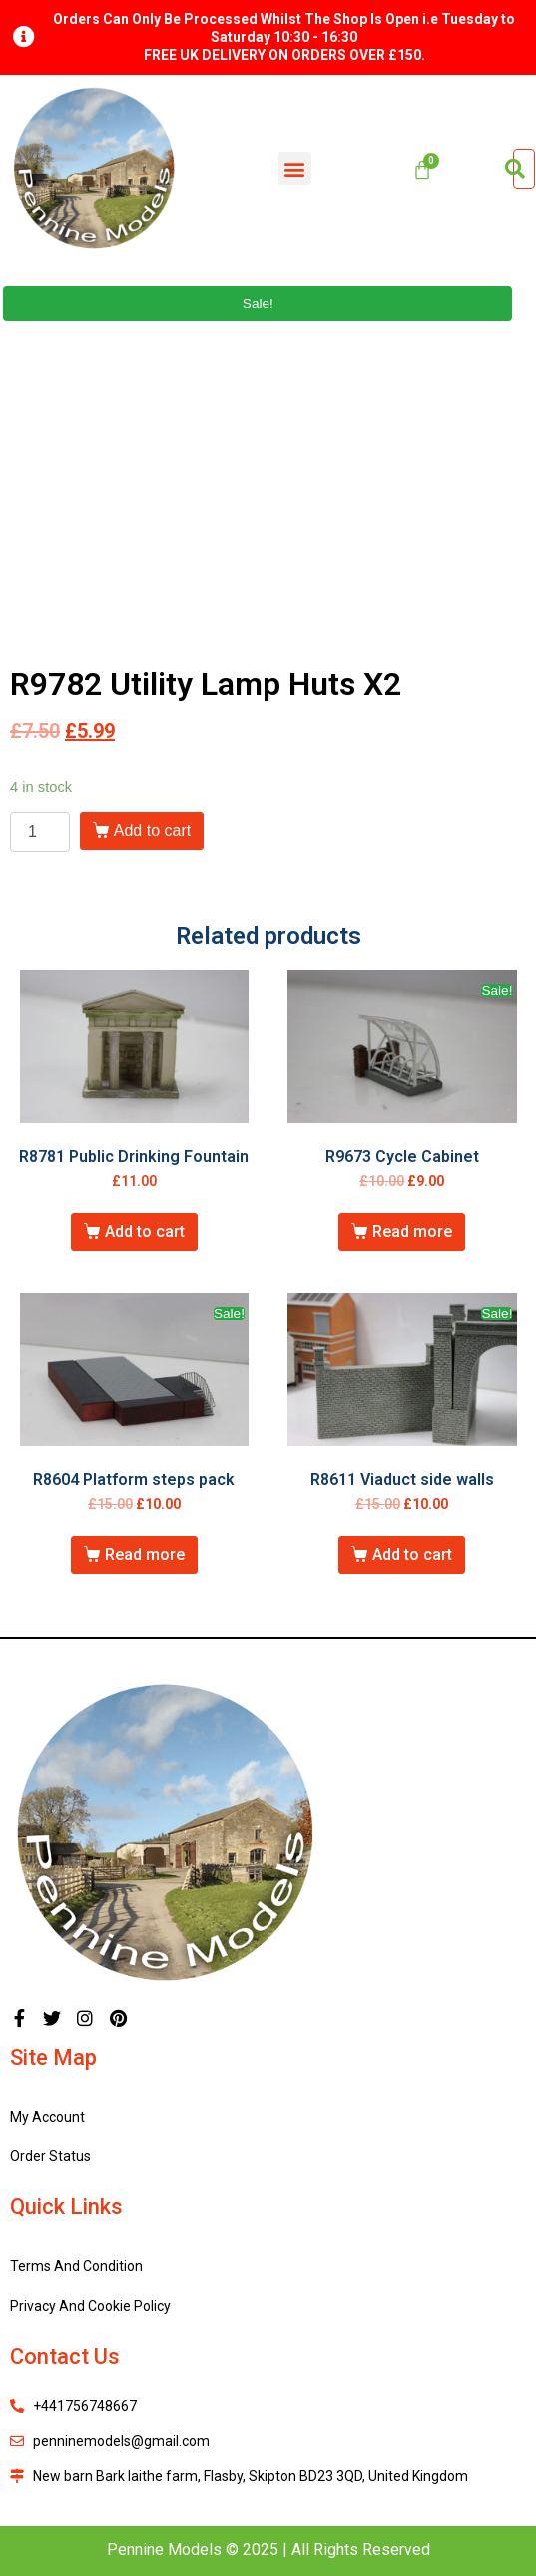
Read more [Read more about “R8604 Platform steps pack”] (145, 1554)
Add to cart (152, 830)
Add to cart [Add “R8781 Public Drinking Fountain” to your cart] (145, 1231)
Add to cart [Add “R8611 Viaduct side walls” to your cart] (412, 1554)
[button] (294, 168)
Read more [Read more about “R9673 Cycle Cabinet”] (412, 1231)
